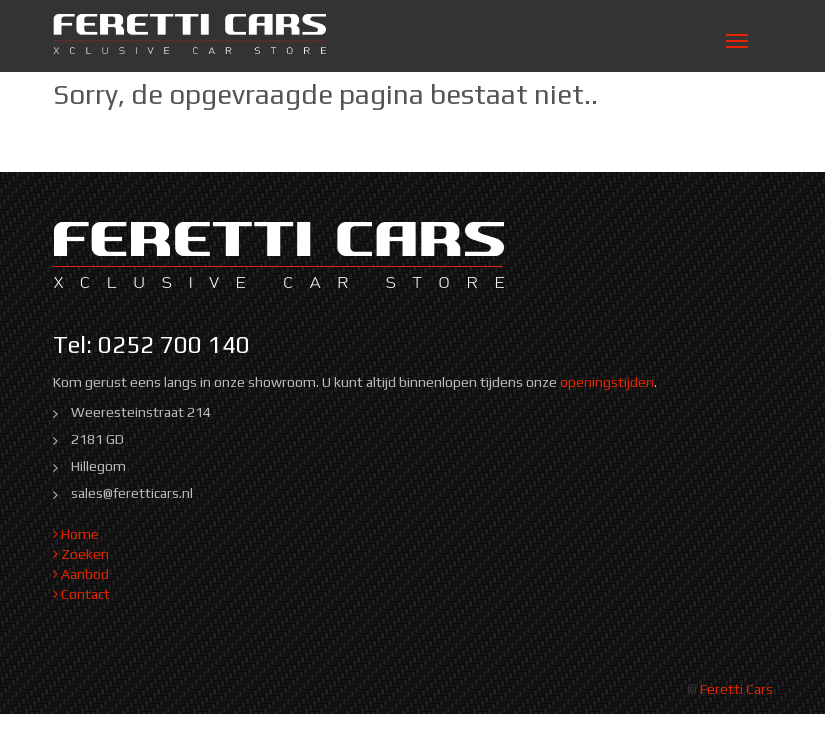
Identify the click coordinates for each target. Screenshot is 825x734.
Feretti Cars (736, 689)
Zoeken (81, 554)
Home (76, 534)
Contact (81, 594)
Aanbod (81, 574)
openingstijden (607, 382)
